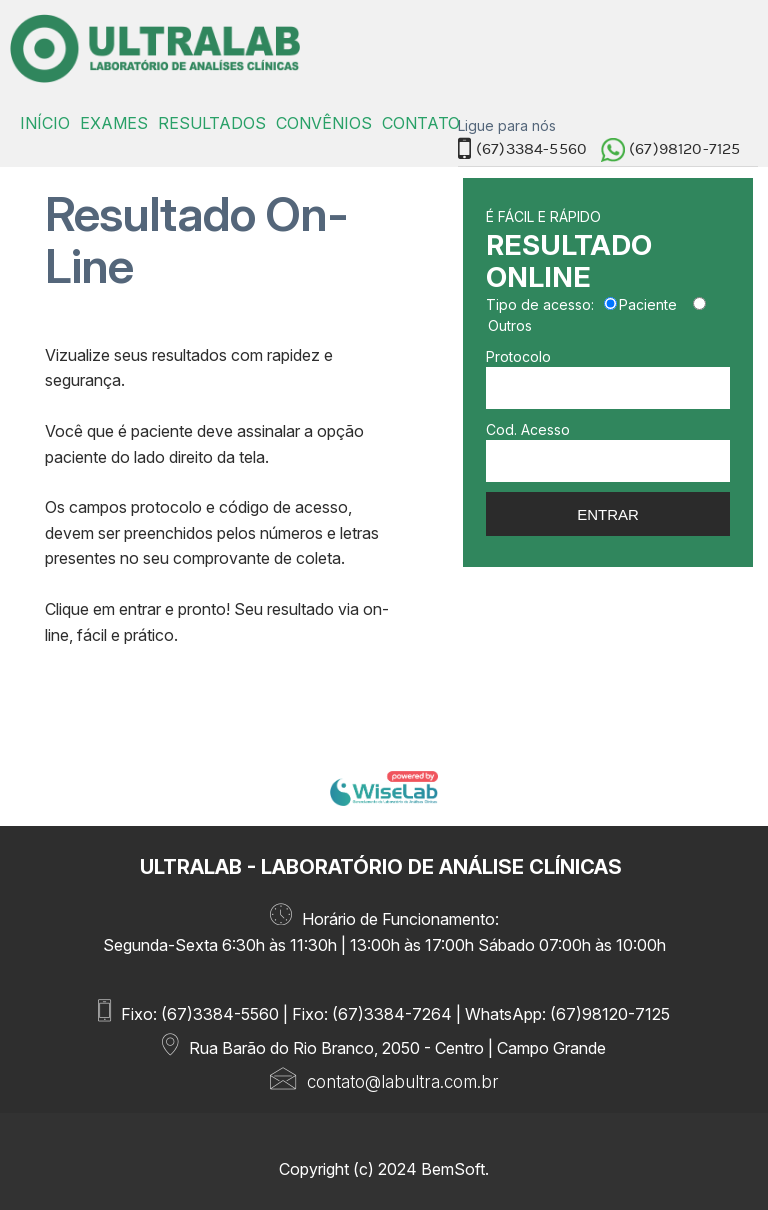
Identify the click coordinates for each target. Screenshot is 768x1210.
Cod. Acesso (528, 429)
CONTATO (421, 123)
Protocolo (518, 356)
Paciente (648, 304)
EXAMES (114, 123)
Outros (510, 325)
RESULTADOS (212, 123)
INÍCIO (45, 123)
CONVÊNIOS (324, 123)
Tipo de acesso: (540, 304)
